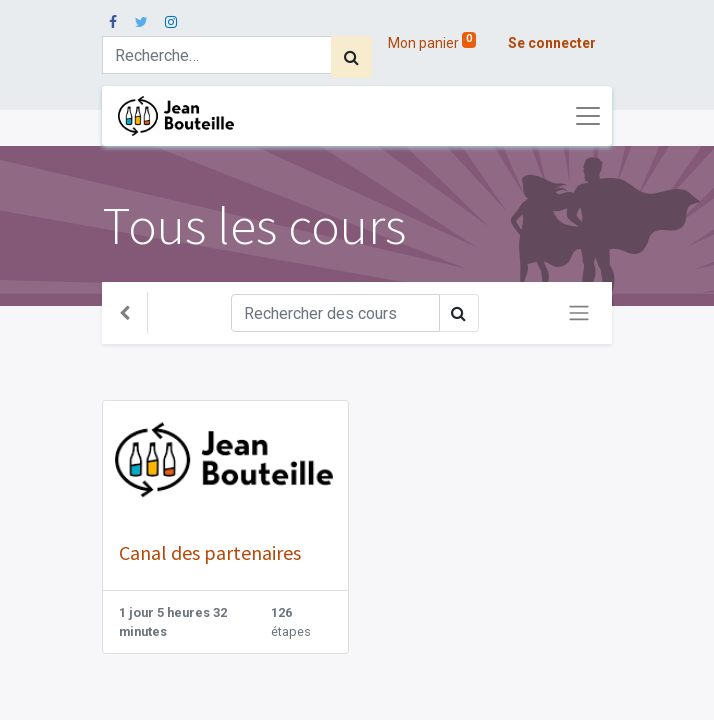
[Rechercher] (351, 57)
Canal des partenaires (210, 552)
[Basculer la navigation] (579, 313)
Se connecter (552, 43)
